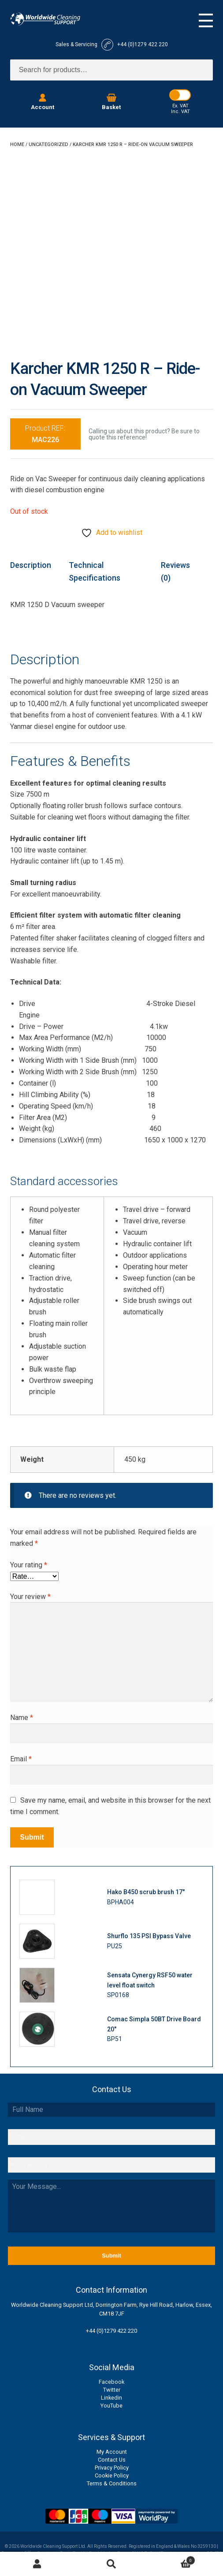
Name (21, 1717)
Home (17, 144)
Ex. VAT (180, 106)
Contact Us (112, 2459)
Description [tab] (30, 565)
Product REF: (45, 434)
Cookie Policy (112, 2475)
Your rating (28, 1565)
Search (111, 2564)
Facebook (111, 2381)
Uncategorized (48, 144)
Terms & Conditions (112, 2483)
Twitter (111, 2389)
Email (21, 1759)
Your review (30, 1596)
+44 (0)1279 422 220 (111, 2330)
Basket (172, 2559)
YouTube (111, 2405)
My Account (112, 2451)
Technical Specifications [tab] (94, 571)
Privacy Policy (112, 2467)
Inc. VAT (180, 111)
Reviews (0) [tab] (175, 571)
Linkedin (111, 2397)
